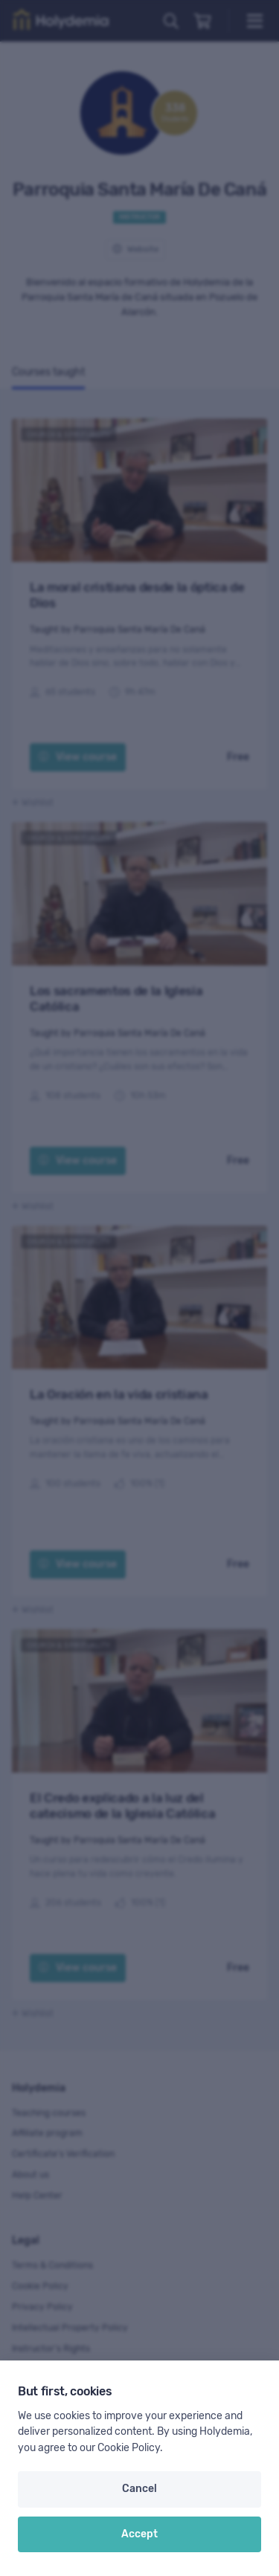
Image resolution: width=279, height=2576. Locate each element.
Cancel (139, 2488)
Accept (139, 2534)
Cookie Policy (128, 2447)
